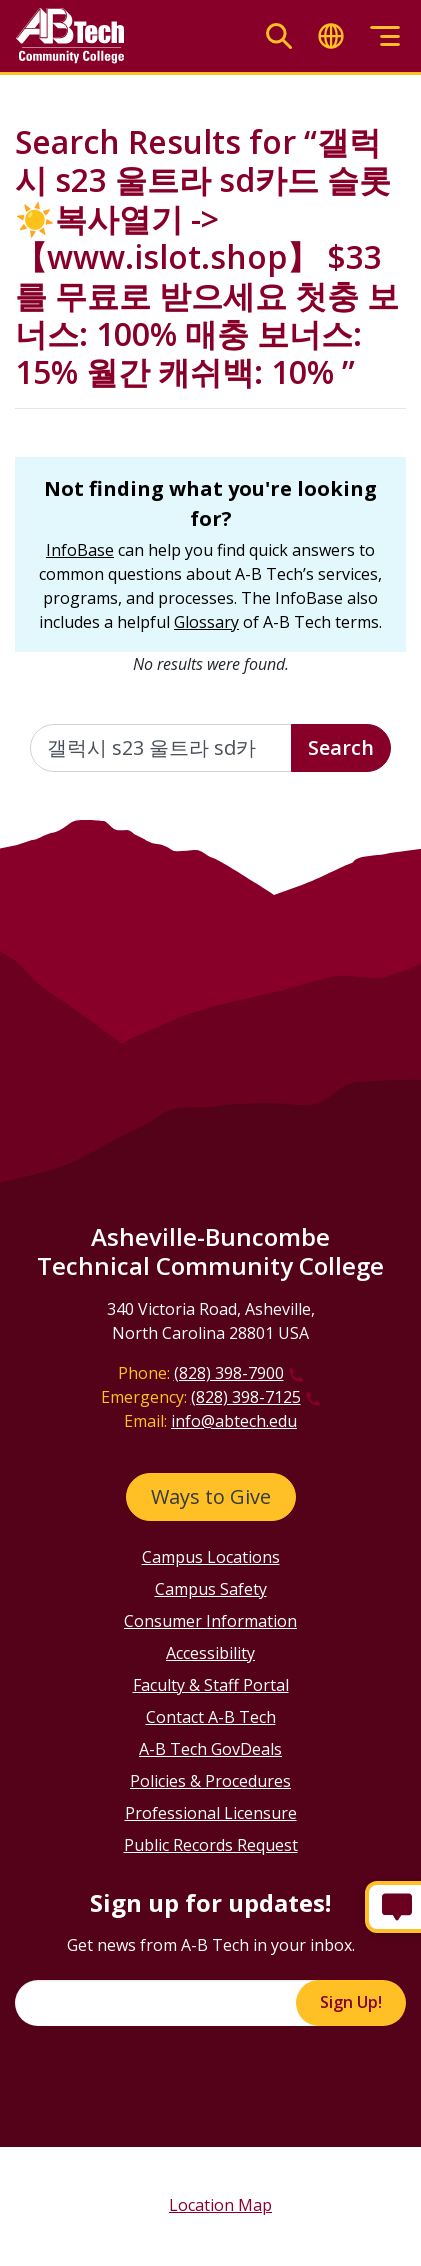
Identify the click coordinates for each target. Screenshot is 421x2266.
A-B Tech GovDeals (210, 1749)
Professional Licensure (211, 1813)
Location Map (220, 2205)
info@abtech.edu (234, 1421)
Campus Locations (211, 1557)
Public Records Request (211, 1845)
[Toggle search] (279, 36)
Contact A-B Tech (211, 1717)
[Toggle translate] (331, 36)
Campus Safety (211, 1589)
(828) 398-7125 (246, 1397)
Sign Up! (351, 2002)
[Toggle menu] (385, 36)
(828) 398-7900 (229, 1373)
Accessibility (210, 1653)
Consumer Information (210, 1621)
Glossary (206, 622)
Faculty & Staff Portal (211, 1685)
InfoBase (80, 550)
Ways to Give (211, 1496)
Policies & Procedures (210, 1781)
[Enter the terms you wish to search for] (161, 748)
